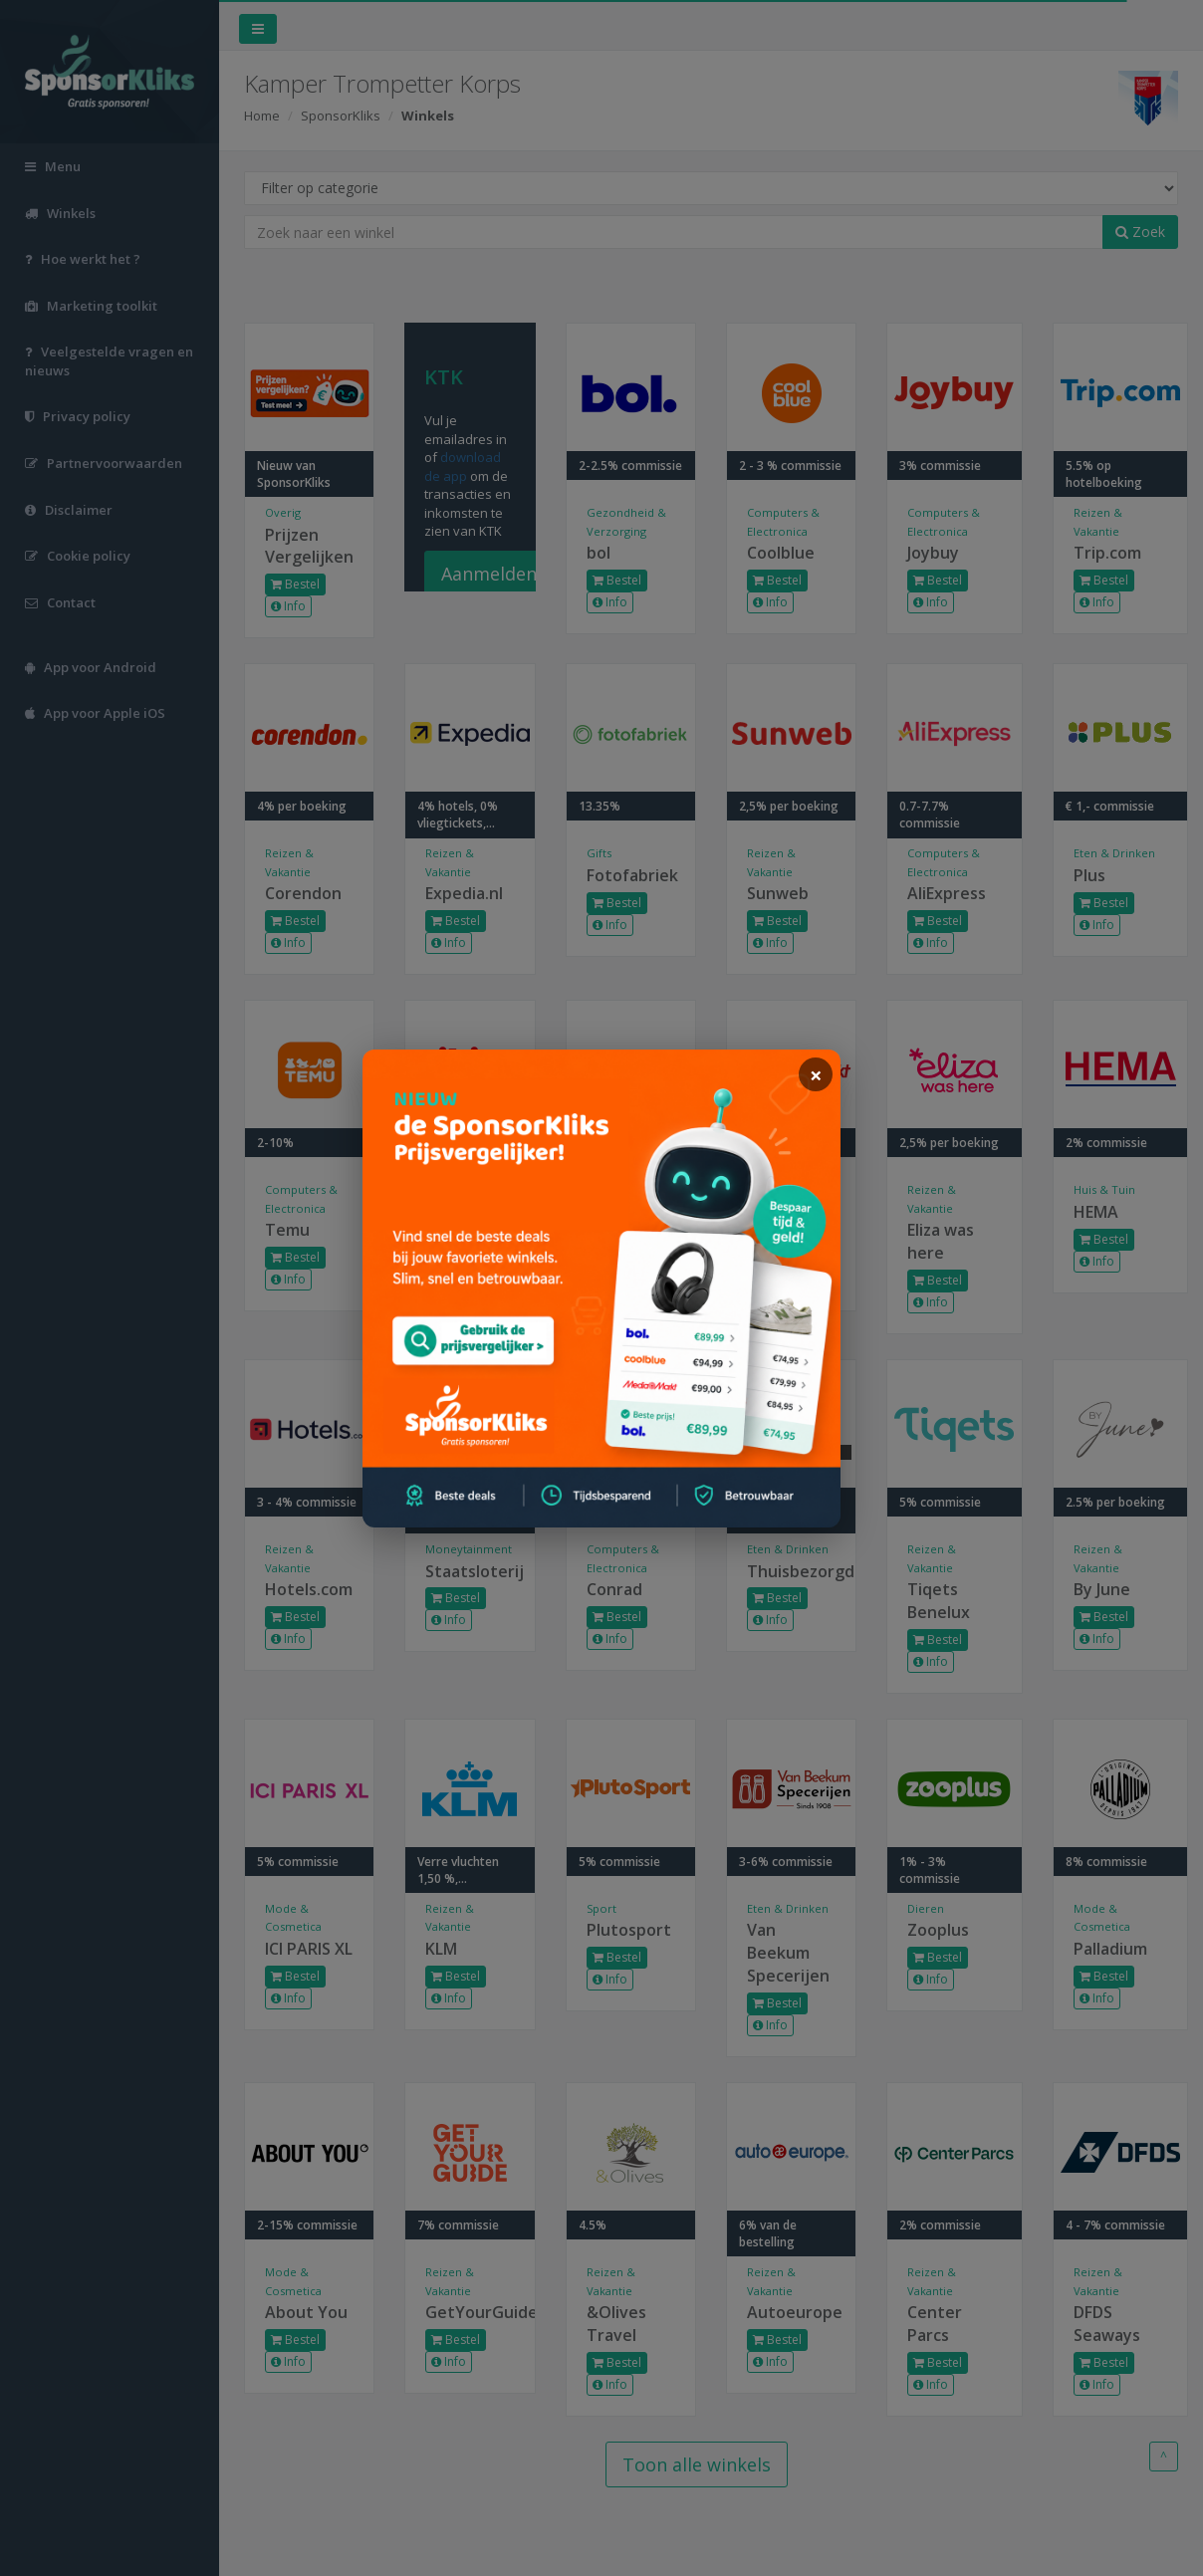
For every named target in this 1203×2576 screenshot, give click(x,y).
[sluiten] (816, 1074)
